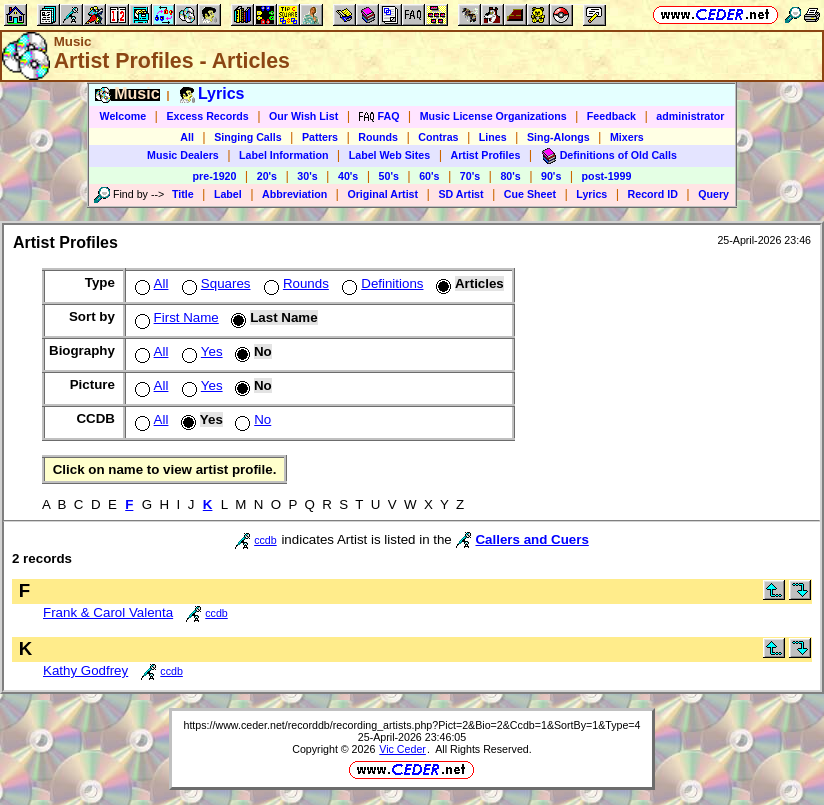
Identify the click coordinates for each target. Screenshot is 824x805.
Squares (214, 283)
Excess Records (207, 116)
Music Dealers (183, 155)
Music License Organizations (493, 116)
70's (470, 176)
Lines (493, 137)
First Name (175, 317)
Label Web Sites (390, 155)
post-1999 (607, 176)
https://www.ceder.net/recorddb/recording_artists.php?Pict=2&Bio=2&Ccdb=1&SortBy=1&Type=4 (411, 725)
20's (267, 176)
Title (183, 194)
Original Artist (382, 194)
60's (429, 176)
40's (348, 176)
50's (389, 176)
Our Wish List (303, 116)
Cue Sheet (530, 194)
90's (551, 176)
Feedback (611, 116)
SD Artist (460, 194)
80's (510, 176)
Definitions (380, 283)
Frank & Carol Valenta (108, 612)
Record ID (653, 194)
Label (228, 194)
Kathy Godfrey (85, 670)
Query (713, 194)
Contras (438, 137)
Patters (320, 137)
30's (307, 176)
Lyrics (591, 194)
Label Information (283, 155)
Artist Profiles (486, 155)
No (251, 419)
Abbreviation (294, 194)
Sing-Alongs (558, 137)
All (187, 137)
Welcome (123, 116)
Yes (200, 351)
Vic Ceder (402, 749)
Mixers (627, 137)
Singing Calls (248, 137)
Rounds (378, 137)
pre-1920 (215, 176)
